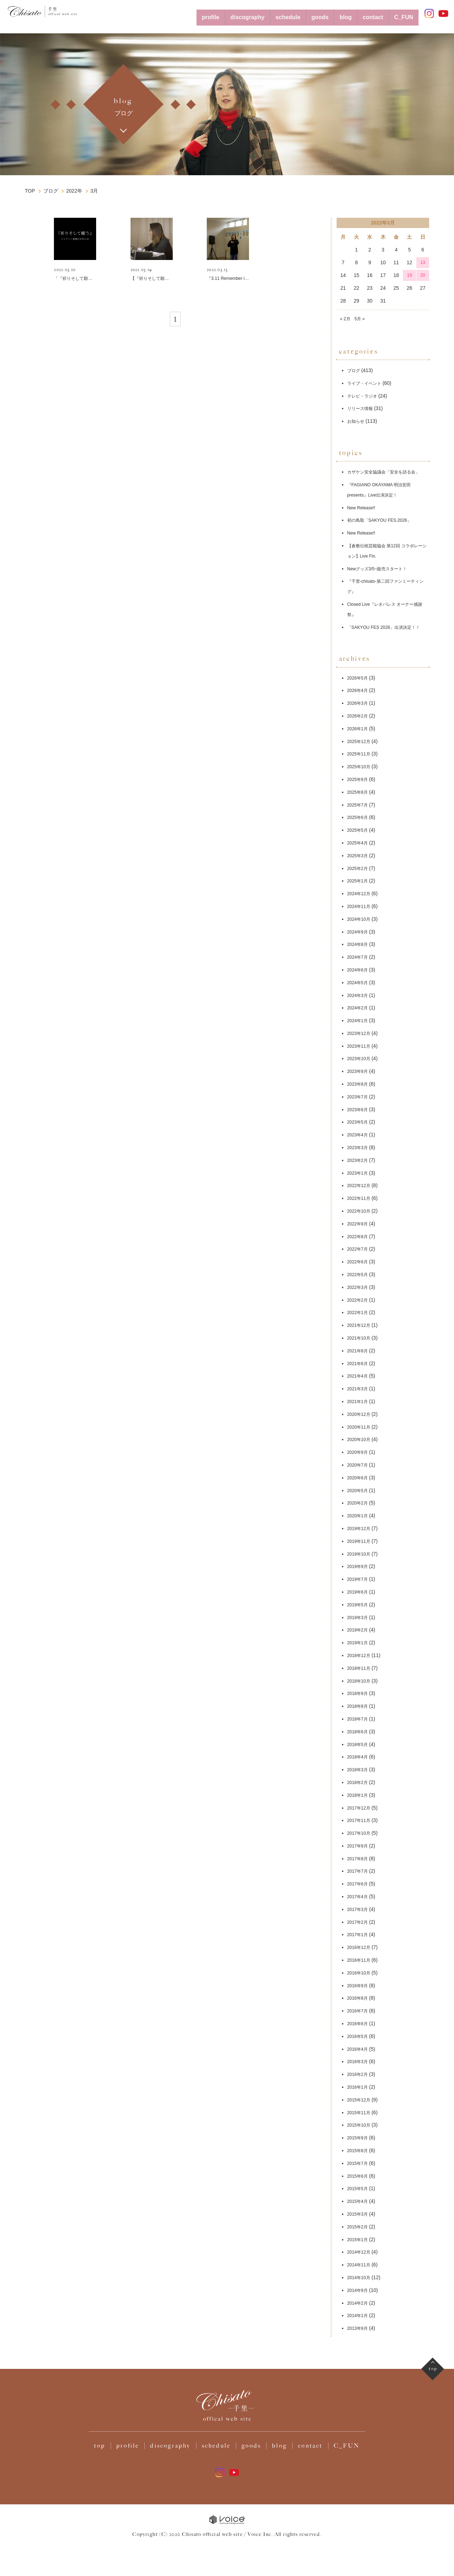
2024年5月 (359, 996)
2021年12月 (360, 1339)
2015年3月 (359, 2227)
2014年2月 (359, 2316)
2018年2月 (359, 1796)
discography (217, 13)
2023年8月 (359, 1097)
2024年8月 (359, 958)
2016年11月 (360, 1973)
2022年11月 (360, 1212)
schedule (266, 13)
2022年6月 (359, 1275)
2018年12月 (360, 1669)
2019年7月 (359, 1593)
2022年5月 (359, 1288)
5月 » (362, 311)
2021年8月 (359, 1364)
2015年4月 (359, 2215)
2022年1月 (359, 1326)
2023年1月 (359, 1186)
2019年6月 (359, 1605)
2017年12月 (360, 1821)
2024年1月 (359, 1034)
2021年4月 (359, 1389)
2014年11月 (360, 2278)
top (99, 2467)
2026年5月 (359, 691)
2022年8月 (359, 1250)
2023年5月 (359, 1136)
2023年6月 (359, 1123)
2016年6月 (359, 2037)
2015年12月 (360, 2113)
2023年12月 (360, 1046)
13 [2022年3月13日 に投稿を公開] (423, 255)
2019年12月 (360, 1542)
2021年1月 (359, 1415)
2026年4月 (359, 704)
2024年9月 (359, 945)
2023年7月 (359, 1110)
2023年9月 (359, 1085)
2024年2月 (359, 1021)
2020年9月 (359, 1466)
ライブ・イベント (367, 376)
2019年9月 (359, 1580)
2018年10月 (360, 1694)
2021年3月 (359, 1402)
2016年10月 (360, 1986)
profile (173, 13)
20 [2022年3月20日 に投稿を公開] (423, 268)
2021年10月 (360, 1351)
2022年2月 (359, 1313)
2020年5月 (359, 1504)
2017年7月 (359, 1885)
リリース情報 (362, 401)
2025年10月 (360, 780)
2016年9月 (359, 1999)
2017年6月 (359, 1897)
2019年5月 (359, 1618)
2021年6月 (359, 1377)
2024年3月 (359, 1009)
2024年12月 (360, 907)
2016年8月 (359, 2012)
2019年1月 (359, 1656)
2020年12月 (360, 1427)
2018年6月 (359, 1745)
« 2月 (346, 311)
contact (364, 13)
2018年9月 (359, 1707)
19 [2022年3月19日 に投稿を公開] (410, 268)
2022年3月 (359, 1300)
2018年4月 (359, 1770)
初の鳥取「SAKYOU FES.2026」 (384, 523)
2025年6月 (359, 831)
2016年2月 (359, 2088)
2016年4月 (359, 2062)
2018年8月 (359, 1719)
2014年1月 (359, 2329)
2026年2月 (359, 729)
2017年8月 (359, 1872)
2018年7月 (359, 1732)
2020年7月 (359, 1478)
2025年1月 (359, 894)
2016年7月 (359, 2024)
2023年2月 (359, 1173)
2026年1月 (359, 742)
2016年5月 (359, 2050)
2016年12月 (360, 1961)
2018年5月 (359, 1758)
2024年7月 (359, 970)
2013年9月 (359, 2342)
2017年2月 (359, 1935)
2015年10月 (360, 2139)
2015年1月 (359, 2253)
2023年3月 (359, 1161)
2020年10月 (360, 1453)
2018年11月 (360, 1681)
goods (303, 13)
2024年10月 (360, 932)
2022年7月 (359, 1262)
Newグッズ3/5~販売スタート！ (382, 572)
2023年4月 (359, 1148)
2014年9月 (359, 2303)
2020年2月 (359, 1516)
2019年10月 (360, 1567)
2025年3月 (359, 869)
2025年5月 (359, 843)
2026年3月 (359, 717)
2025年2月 (359, 882)
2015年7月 (359, 2176)
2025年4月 (359, 856)
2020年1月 (359, 1529)
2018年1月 (359, 1808)
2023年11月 (360, 1059)
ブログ (354, 363)
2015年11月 (360, 2126)
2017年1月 (359, 1948)
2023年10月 (360, 1072)
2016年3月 (359, 2075)
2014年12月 (360, 2265)
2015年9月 (359, 2151)
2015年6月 (359, 2189)
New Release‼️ (363, 511)
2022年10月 (360, 1224)
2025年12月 (360, 755)
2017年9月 (359, 1859)
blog (332, 13)
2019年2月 (359, 1643)
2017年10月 (360, 1846)
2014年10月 (360, 2291)
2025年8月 (359, 805)
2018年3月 (359, 1783)
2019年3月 (359, 1631)
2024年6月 (359, 983)
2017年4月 (359, 1910)
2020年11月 (360, 1440)
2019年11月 (360, 1554)
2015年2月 (359, 2240)
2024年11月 (360, 920)
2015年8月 (359, 2164)
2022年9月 (359, 1237)
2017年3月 (359, 1923)
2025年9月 (359, 793)
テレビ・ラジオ (364, 389)
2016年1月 (359, 2100)
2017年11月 (360, 1834)
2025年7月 (359, 818)
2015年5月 (359, 2202)
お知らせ (357, 414)
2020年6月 (359, 1491)
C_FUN (401, 13)
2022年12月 (360, 1199)
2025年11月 (360, 767)
